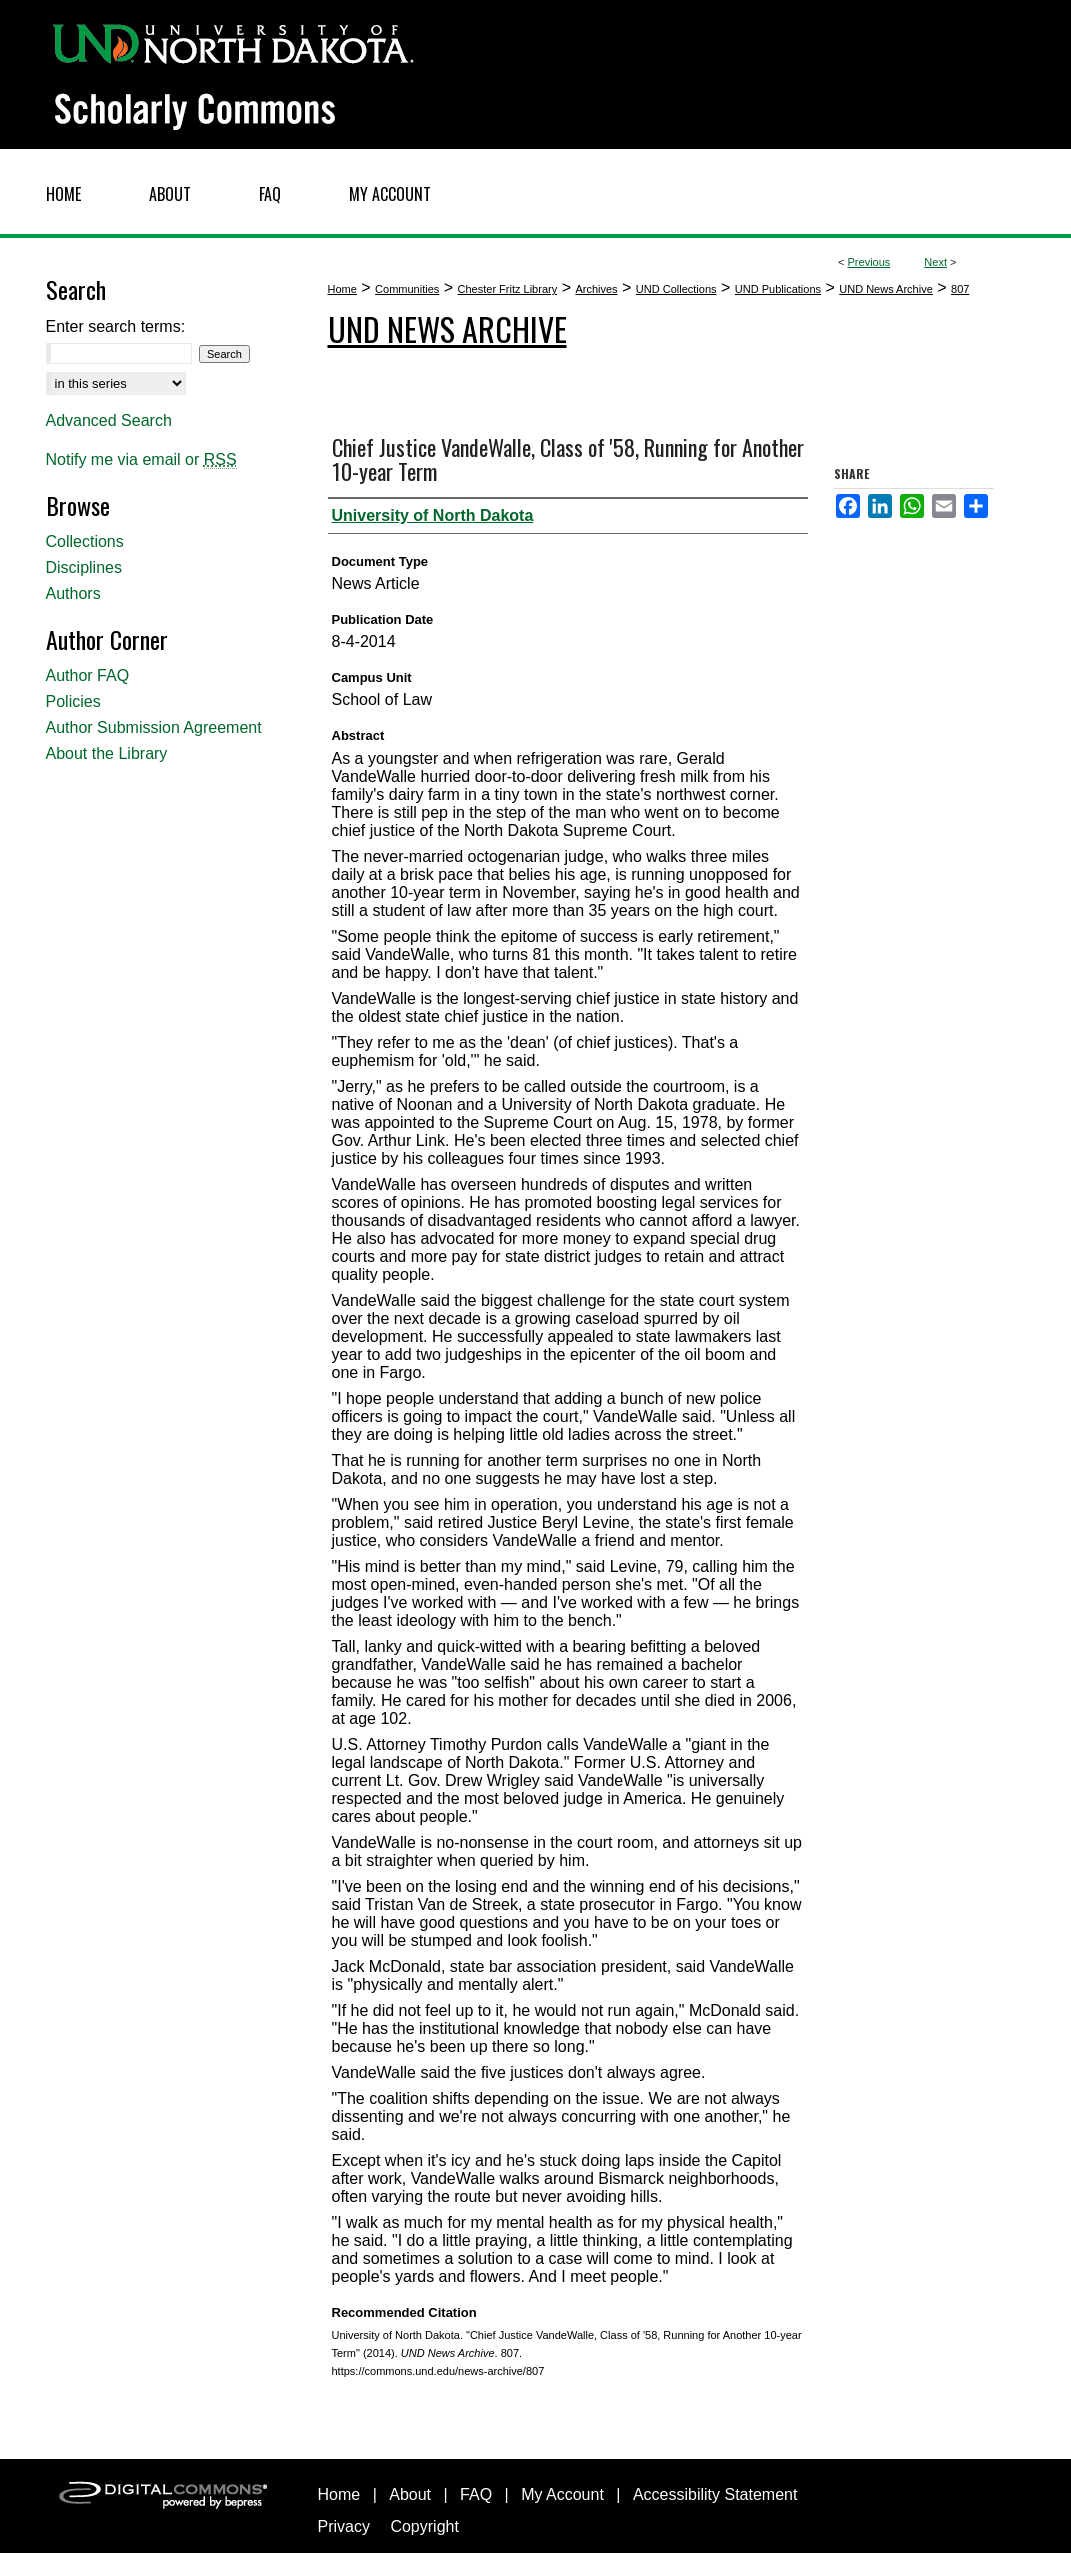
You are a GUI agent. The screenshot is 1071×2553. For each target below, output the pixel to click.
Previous (869, 262)
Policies (73, 701)
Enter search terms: (116, 326)
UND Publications (778, 289)
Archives (596, 289)
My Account (562, 2494)
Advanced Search (109, 420)
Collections (85, 541)
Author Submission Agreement (154, 727)
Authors (73, 593)
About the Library (107, 753)
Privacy (344, 2526)
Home (342, 289)
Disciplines (84, 567)
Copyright (424, 2526)
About (410, 2494)
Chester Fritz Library (508, 289)
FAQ (476, 2494)
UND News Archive (886, 289)
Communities (407, 289)
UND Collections (676, 289)
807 (960, 289)
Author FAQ (88, 675)
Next (935, 262)
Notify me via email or (141, 460)
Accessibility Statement (715, 2494)
